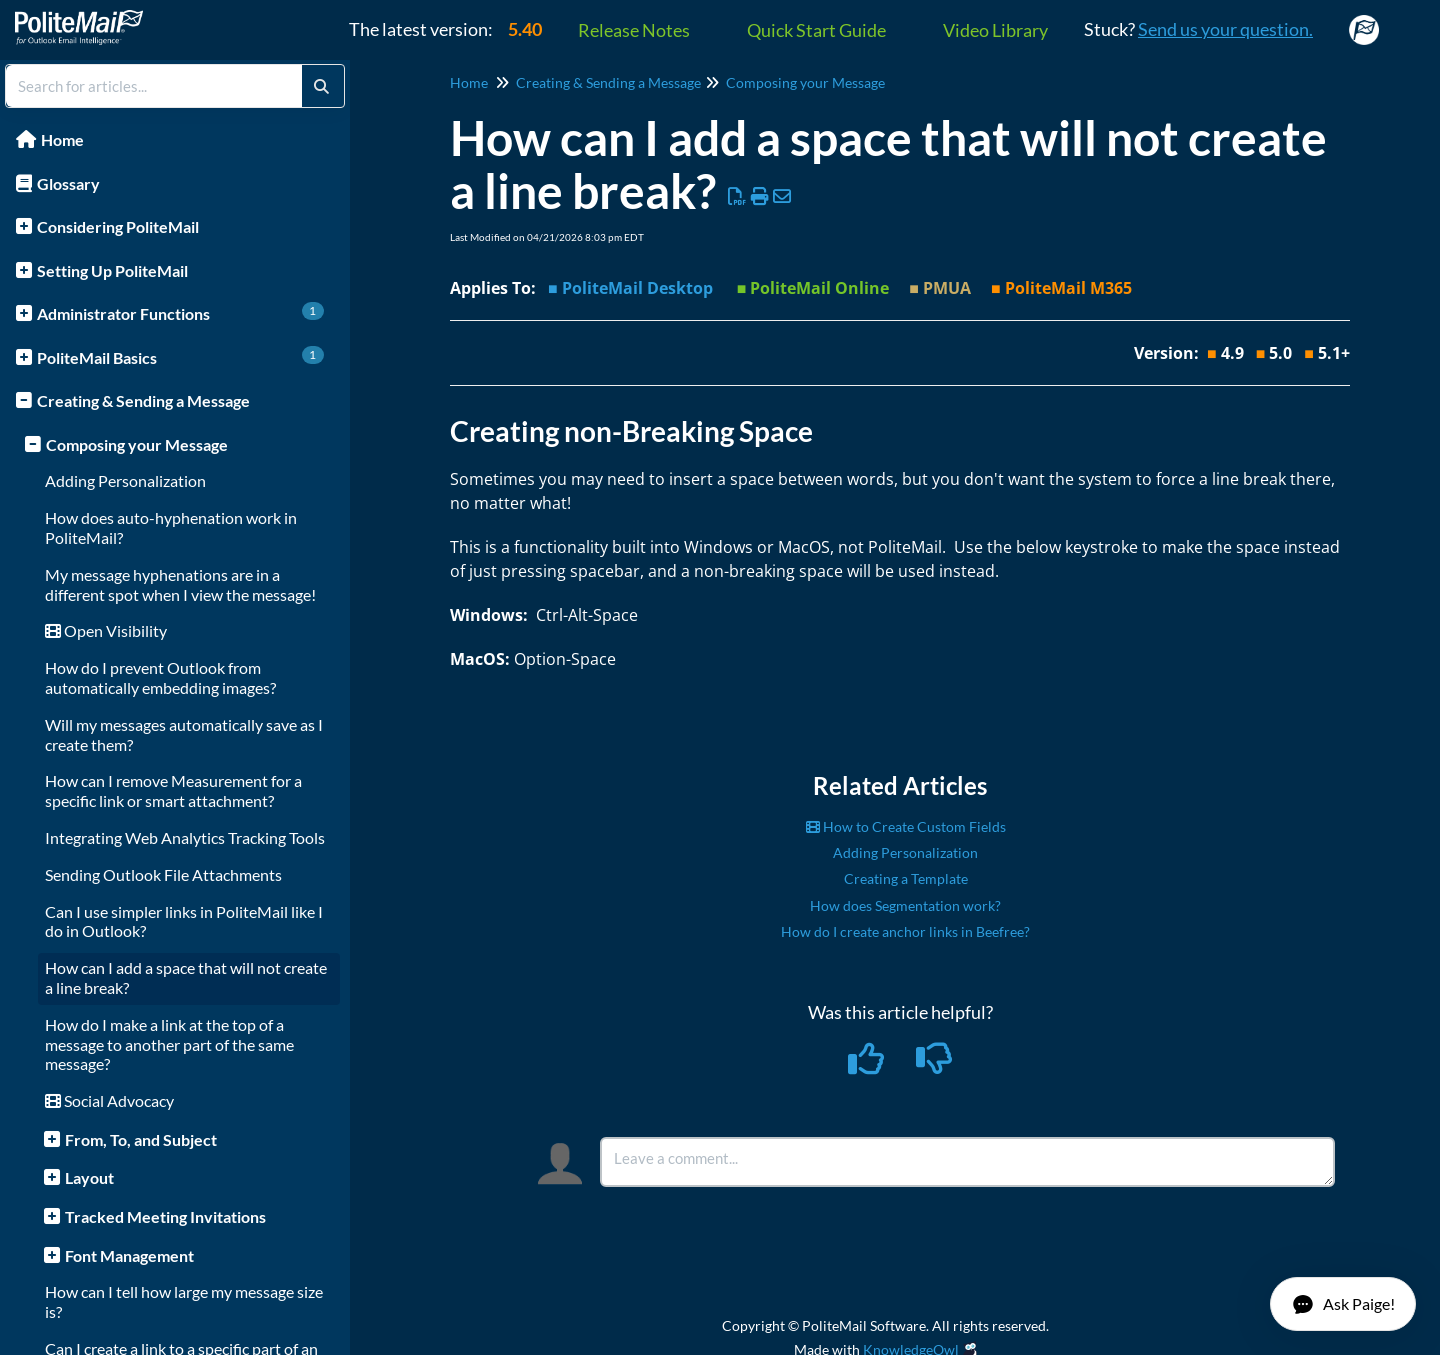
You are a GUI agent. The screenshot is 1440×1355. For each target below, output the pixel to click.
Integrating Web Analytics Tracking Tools (185, 837)
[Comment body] (967, 1162)
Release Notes (634, 30)
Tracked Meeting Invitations (165, 1216)
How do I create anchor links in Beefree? (905, 931)
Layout (89, 1177)
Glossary (68, 183)
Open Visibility (106, 630)
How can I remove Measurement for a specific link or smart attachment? (173, 790)
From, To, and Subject (141, 1139)
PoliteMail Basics (180, 356)
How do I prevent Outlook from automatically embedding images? (160, 677)
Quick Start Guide (816, 30)
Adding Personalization (125, 480)
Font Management (129, 1255)
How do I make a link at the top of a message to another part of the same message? (169, 1044)
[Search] (321, 86)
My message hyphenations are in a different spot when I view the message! (180, 584)
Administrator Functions (180, 312)
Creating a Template (906, 878)
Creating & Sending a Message (143, 400)
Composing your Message (137, 444)
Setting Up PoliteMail (112, 270)
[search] (154, 86)
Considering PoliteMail (118, 226)
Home (62, 139)
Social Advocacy (109, 1100)
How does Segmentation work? (905, 905)
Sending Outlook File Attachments (163, 874)
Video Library (995, 30)
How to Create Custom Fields (906, 826)
